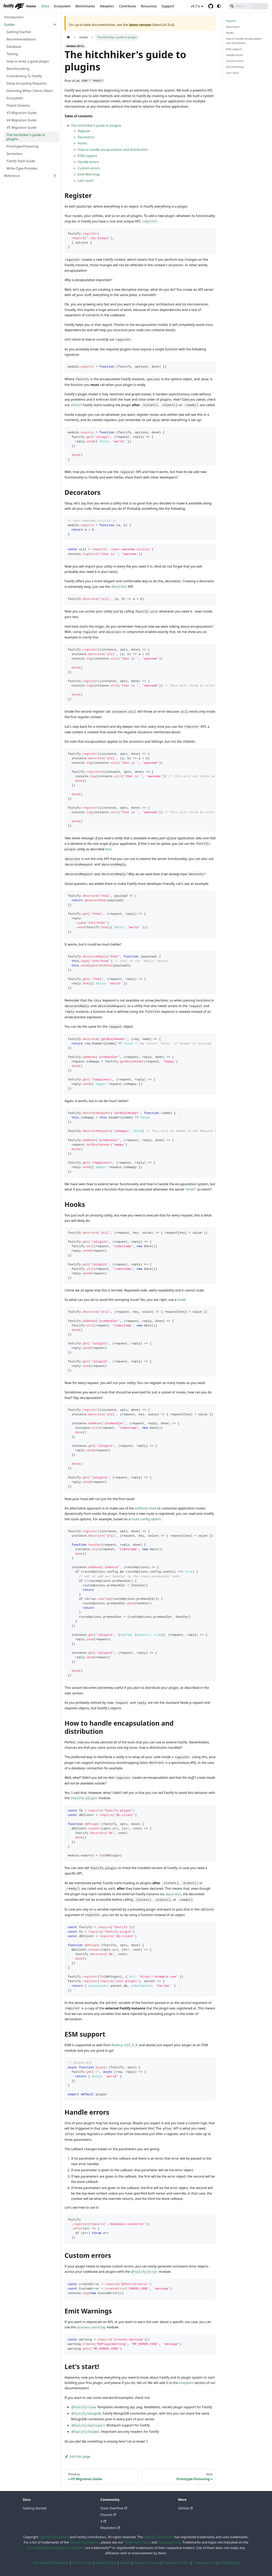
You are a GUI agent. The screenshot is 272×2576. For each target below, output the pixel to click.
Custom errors (89, 168)
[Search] (248, 6)
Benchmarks (85, 6)
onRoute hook (145, 1508)
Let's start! (86, 180)
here (108, 849)
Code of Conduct (146, 2562)
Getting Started (34, 2508)
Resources (149, 6)
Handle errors (88, 162)
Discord (108, 2514)
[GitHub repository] (211, 6)
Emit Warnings (89, 174)
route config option (146, 1519)
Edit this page (77, 2456)
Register (84, 131)
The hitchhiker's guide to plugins (96, 125)
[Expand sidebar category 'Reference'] (54, 175)
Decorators (86, 137)
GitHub (185, 2508)
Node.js (124, 2045)
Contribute (127, 6)
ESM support (87, 155)
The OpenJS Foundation (51, 2562)
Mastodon (110, 2528)
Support (168, 6)
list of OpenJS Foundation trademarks (56, 2548)
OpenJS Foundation (54, 2537)
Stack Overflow (113, 2508)
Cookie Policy (229, 2562)
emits (190, 1189)
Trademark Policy (137, 2542)
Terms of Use (82, 2562)
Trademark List (169, 2542)
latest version (140, 24)
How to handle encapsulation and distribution (113, 149)
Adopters (107, 6)
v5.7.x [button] (195, 6)
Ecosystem (62, 6)
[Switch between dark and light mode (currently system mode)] (219, 6)
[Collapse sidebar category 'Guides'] (54, 24)
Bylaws (125, 2562)
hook (181, 1299)
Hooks (82, 143)
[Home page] (68, 37)
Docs (45, 6)
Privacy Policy (106, 2562)
